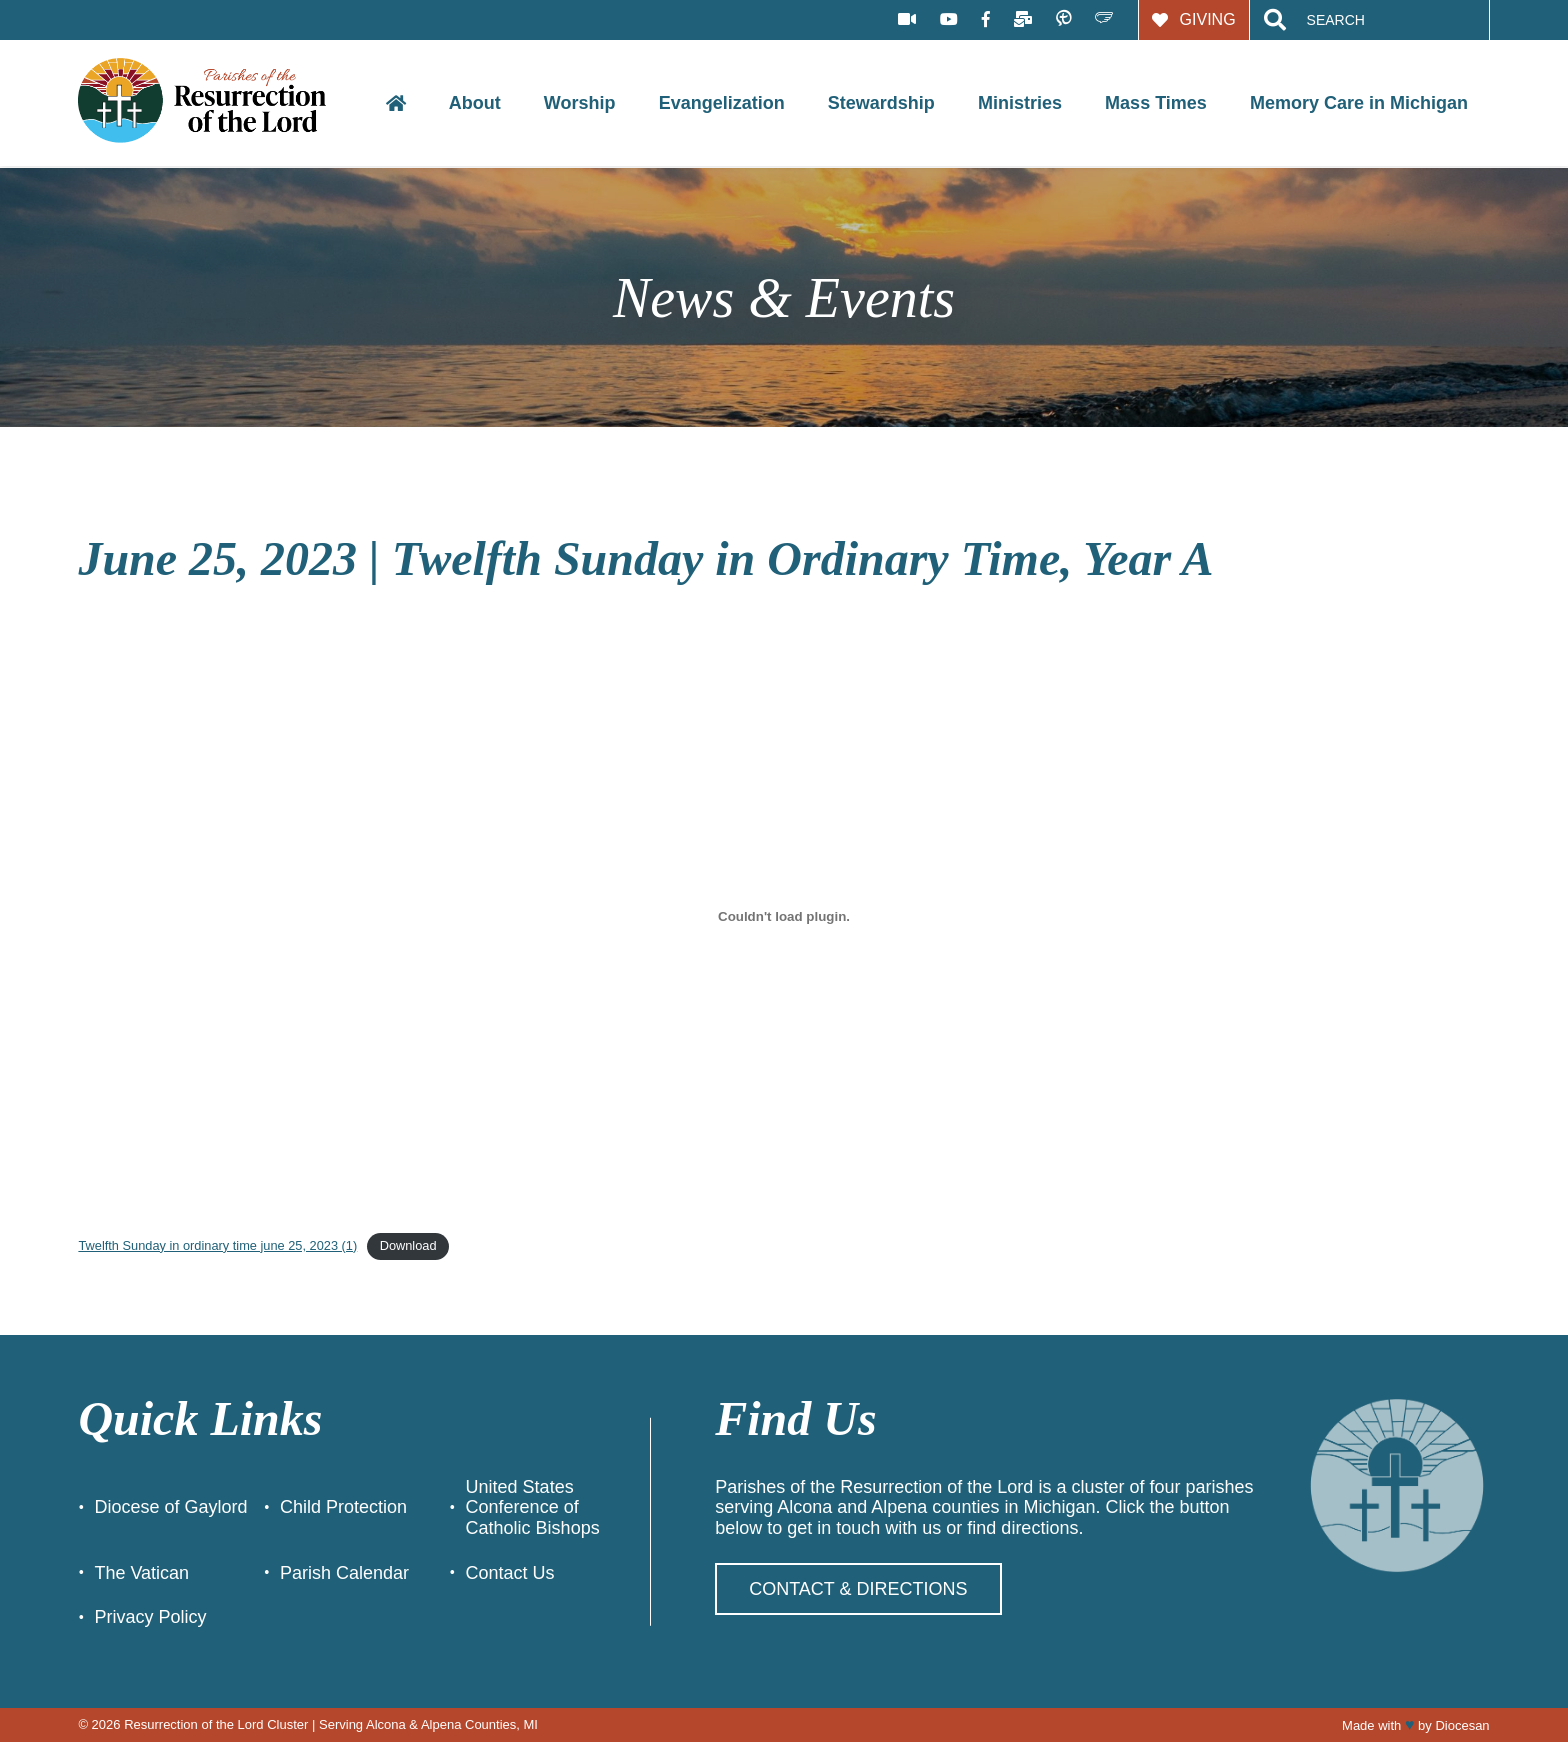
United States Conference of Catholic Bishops (533, 1507)
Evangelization (722, 103)
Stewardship (881, 103)
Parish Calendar (344, 1573)
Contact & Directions (858, 1589)
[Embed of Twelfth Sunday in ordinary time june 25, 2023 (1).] (783, 916)
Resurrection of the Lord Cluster (216, 1724)
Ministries (1020, 103)
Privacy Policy (150, 1617)
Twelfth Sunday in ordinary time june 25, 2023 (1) (217, 1245)
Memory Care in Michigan (1359, 103)
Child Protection (343, 1507)
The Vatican (141, 1573)
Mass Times (1156, 103)
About (475, 103)
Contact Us (510, 1573)
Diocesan (1462, 1725)
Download (408, 1245)
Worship (580, 103)
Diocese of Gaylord (170, 1507)
